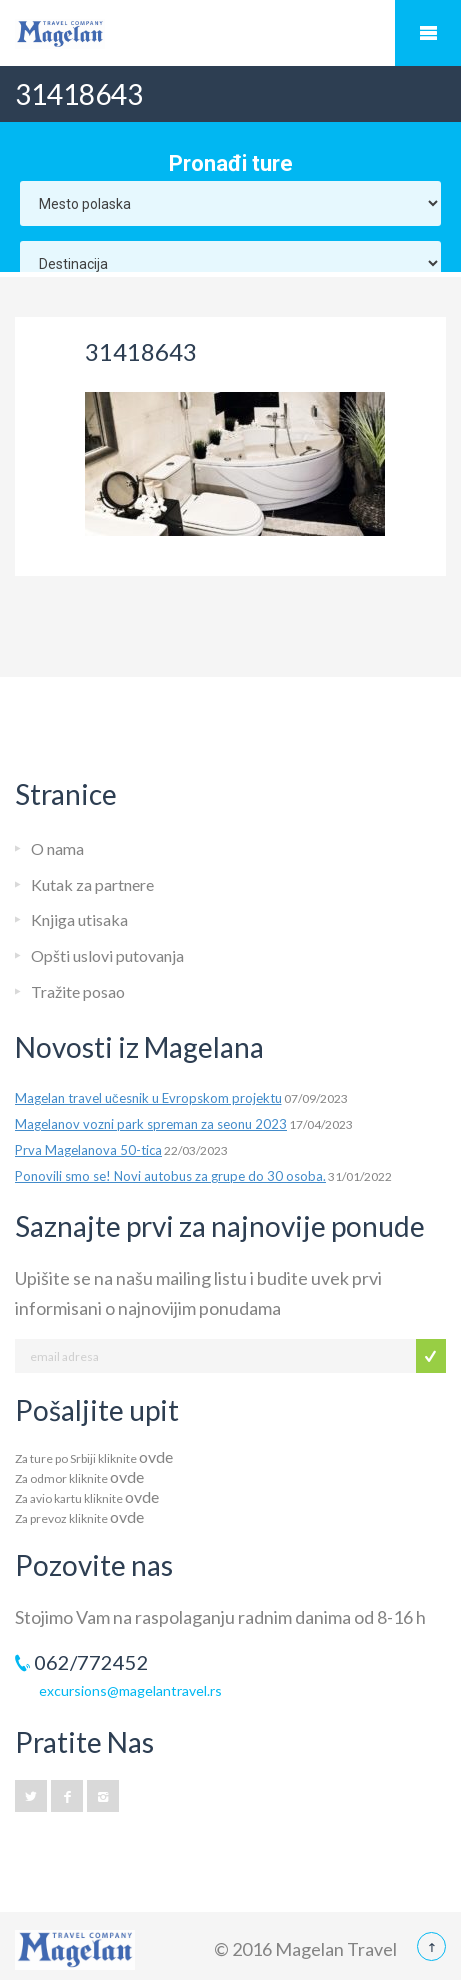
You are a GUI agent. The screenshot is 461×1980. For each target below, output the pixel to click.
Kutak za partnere (92, 884)
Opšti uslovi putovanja (107, 955)
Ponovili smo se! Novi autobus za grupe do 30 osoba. (170, 1176)
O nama (57, 848)
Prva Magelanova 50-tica (88, 1150)
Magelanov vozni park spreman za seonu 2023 (151, 1124)
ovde (156, 1456)
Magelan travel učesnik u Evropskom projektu (148, 1098)
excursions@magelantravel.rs (130, 1690)
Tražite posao (78, 991)
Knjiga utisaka (79, 919)
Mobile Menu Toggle (428, 33)
